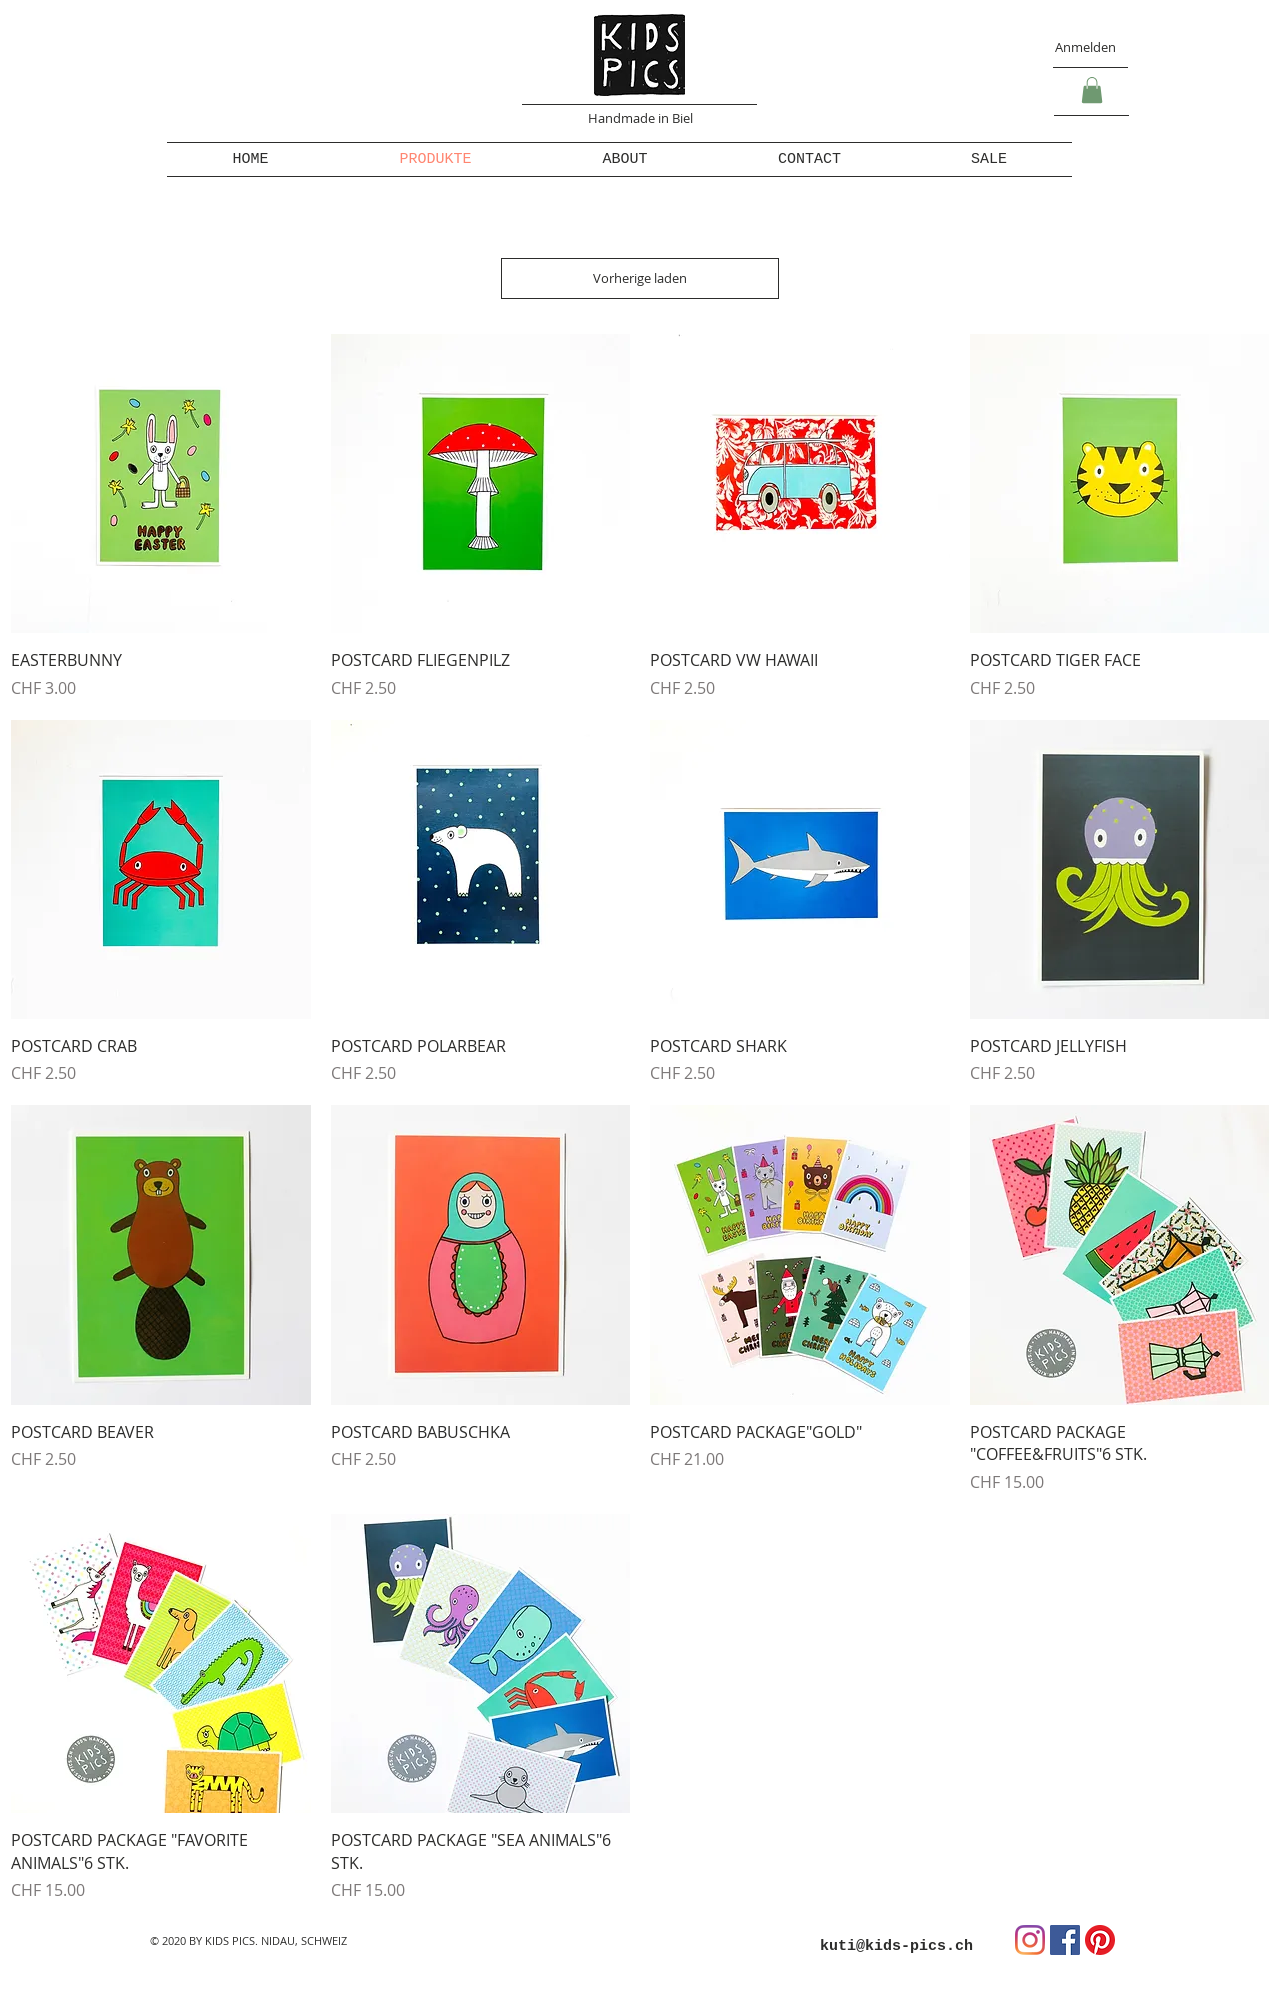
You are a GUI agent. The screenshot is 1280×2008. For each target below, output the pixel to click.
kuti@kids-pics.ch (896, 1946)
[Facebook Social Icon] (1065, 1940)
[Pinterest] (1100, 1940)
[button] (1092, 90)
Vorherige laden (640, 278)
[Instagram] (1030, 1940)
